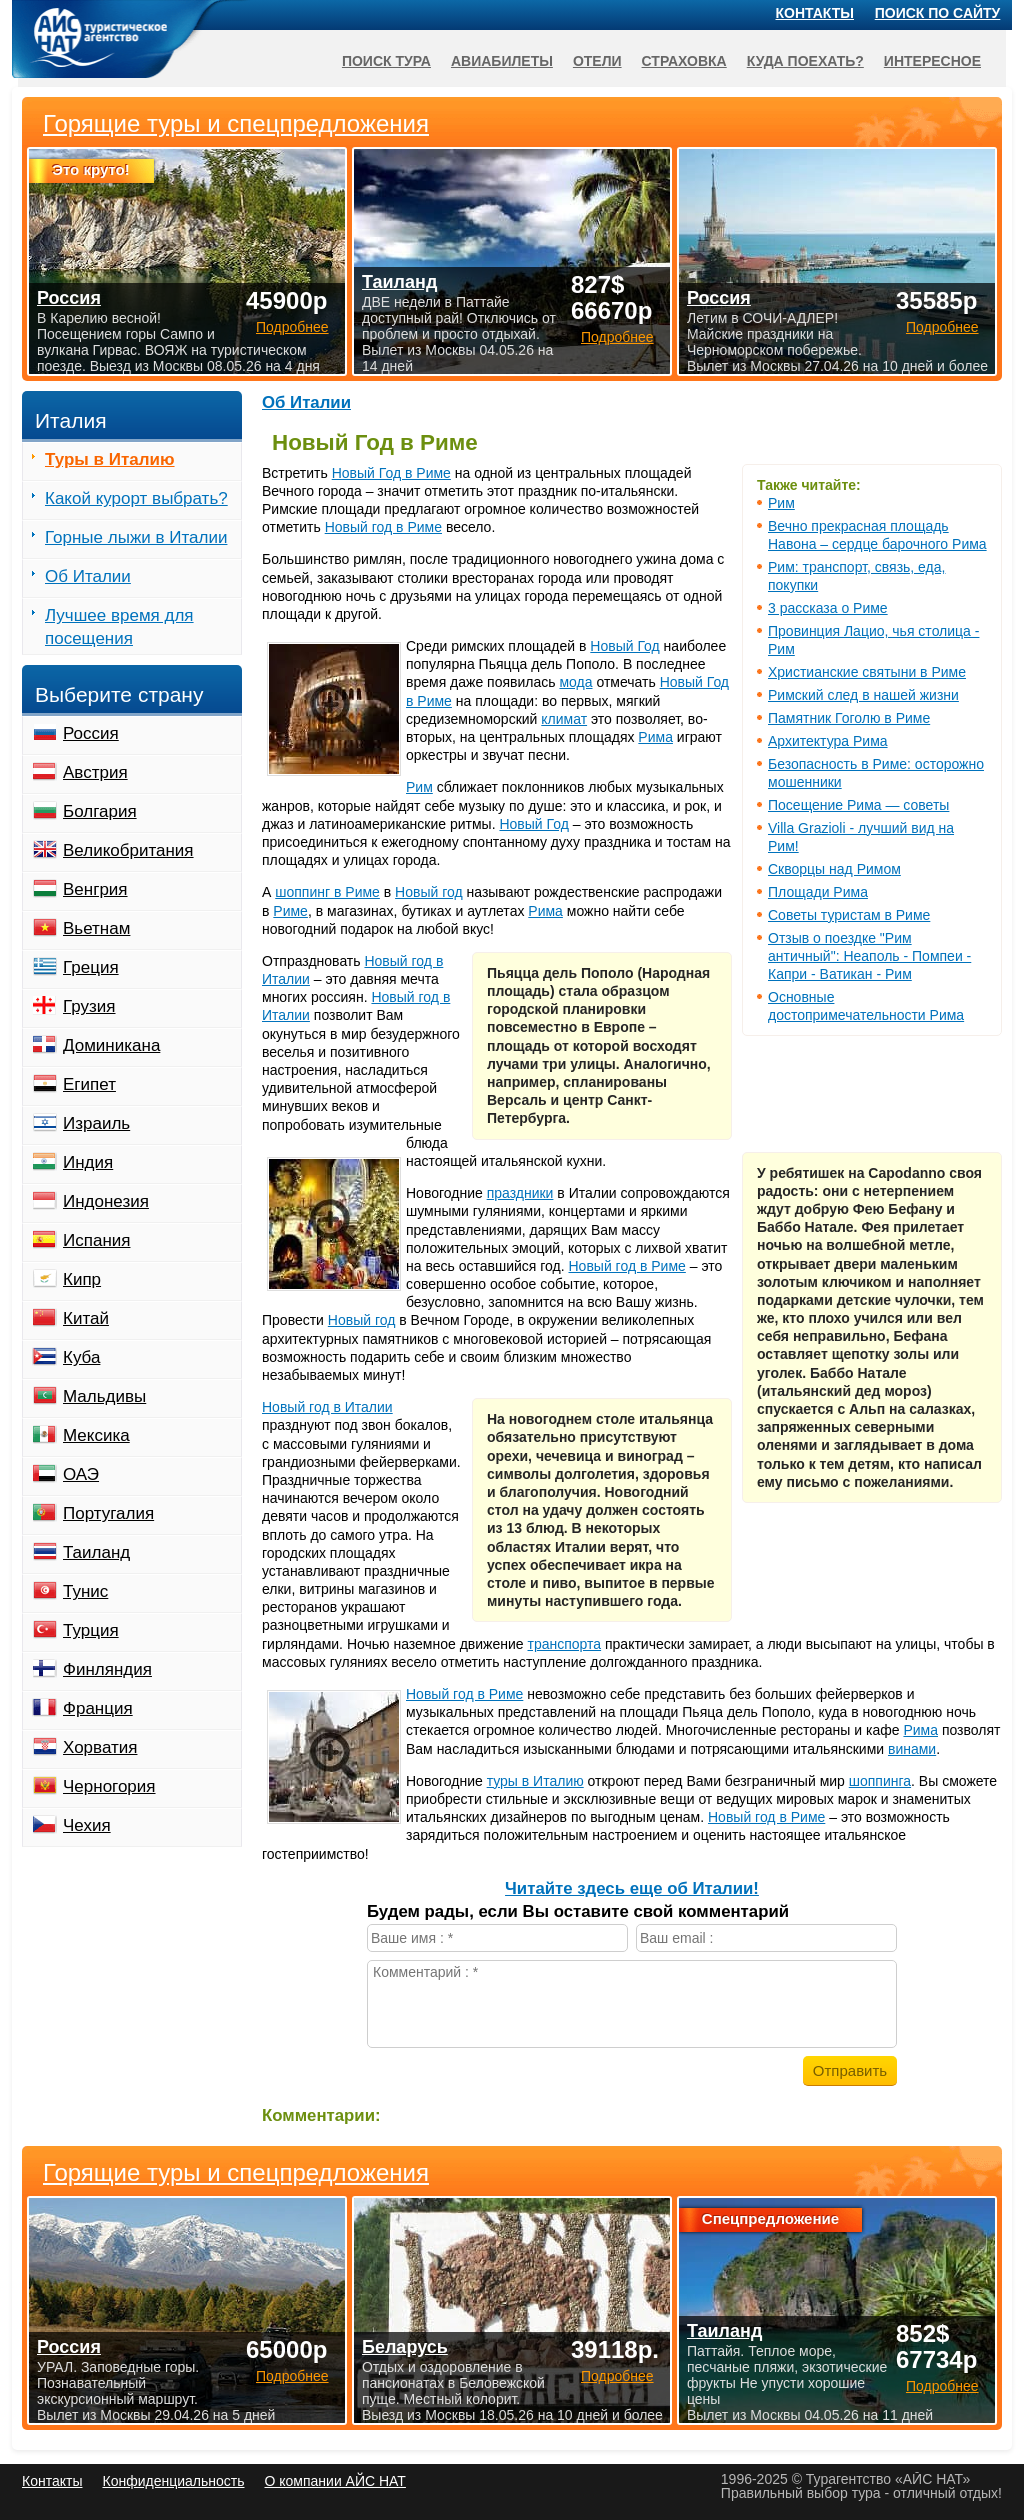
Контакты (815, 13)
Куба (81, 1357)
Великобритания (128, 850)
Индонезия (106, 1201)
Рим (781, 503)
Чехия (87, 1825)
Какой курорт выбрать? (136, 498)
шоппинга (880, 1781)
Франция (98, 1708)
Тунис (85, 1591)
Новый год (429, 892)
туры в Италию (535, 1781)
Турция (91, 1630)
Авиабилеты (502, 61)
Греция (91, 967)
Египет (89, 1084)
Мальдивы (104, 1396)
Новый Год (624, 646)
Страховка (684, 61)
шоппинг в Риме (327, 892)
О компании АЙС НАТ (335, 2481)
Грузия (89, 1006)
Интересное (932, 61)
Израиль (96, 1123)
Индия (88, 1162)
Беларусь (405, 2347)
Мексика (96, 1435)
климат (564, 719)
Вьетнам (96, 928)
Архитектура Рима (828, 741)
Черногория (109, 1786)
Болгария (100, 811)
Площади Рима (818, 892)
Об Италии (306, 402)
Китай (86, 1318)
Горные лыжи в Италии (136, 537)
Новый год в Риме (383, 527)
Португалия (108, 1513)
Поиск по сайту (938, 13)
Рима (655, 737)
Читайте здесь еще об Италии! (632, 1888)
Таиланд (96, 1552)
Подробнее (292, 2376)
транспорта (565, 1644)
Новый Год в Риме (391, 473)
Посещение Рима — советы (858, 805)
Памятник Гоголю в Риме (849, 718)
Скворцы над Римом (834, 869)
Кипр (82, 1279)
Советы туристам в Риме (849, 915)
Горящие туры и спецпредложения (236, 2173)
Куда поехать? (805, 61)
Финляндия (107, 1669)
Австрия (95, 772)
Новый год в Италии (327, 1407)
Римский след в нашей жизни (863, 695)
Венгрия (95, 889)
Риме (290, 911)
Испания (96, 1240)
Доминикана (111, 1045)
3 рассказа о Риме (828, 608)
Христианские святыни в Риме (867, 672)
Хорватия (100, 1747)
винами (912, 1749)
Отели (597, 61)
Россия (91, 733)
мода (575, 682)
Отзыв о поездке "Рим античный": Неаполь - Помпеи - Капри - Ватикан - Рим (869, 956)
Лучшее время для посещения (119, 627)
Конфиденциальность (173, 2481)
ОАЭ (81, 1474)
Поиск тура (386, 61)
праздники (520, 1193)
